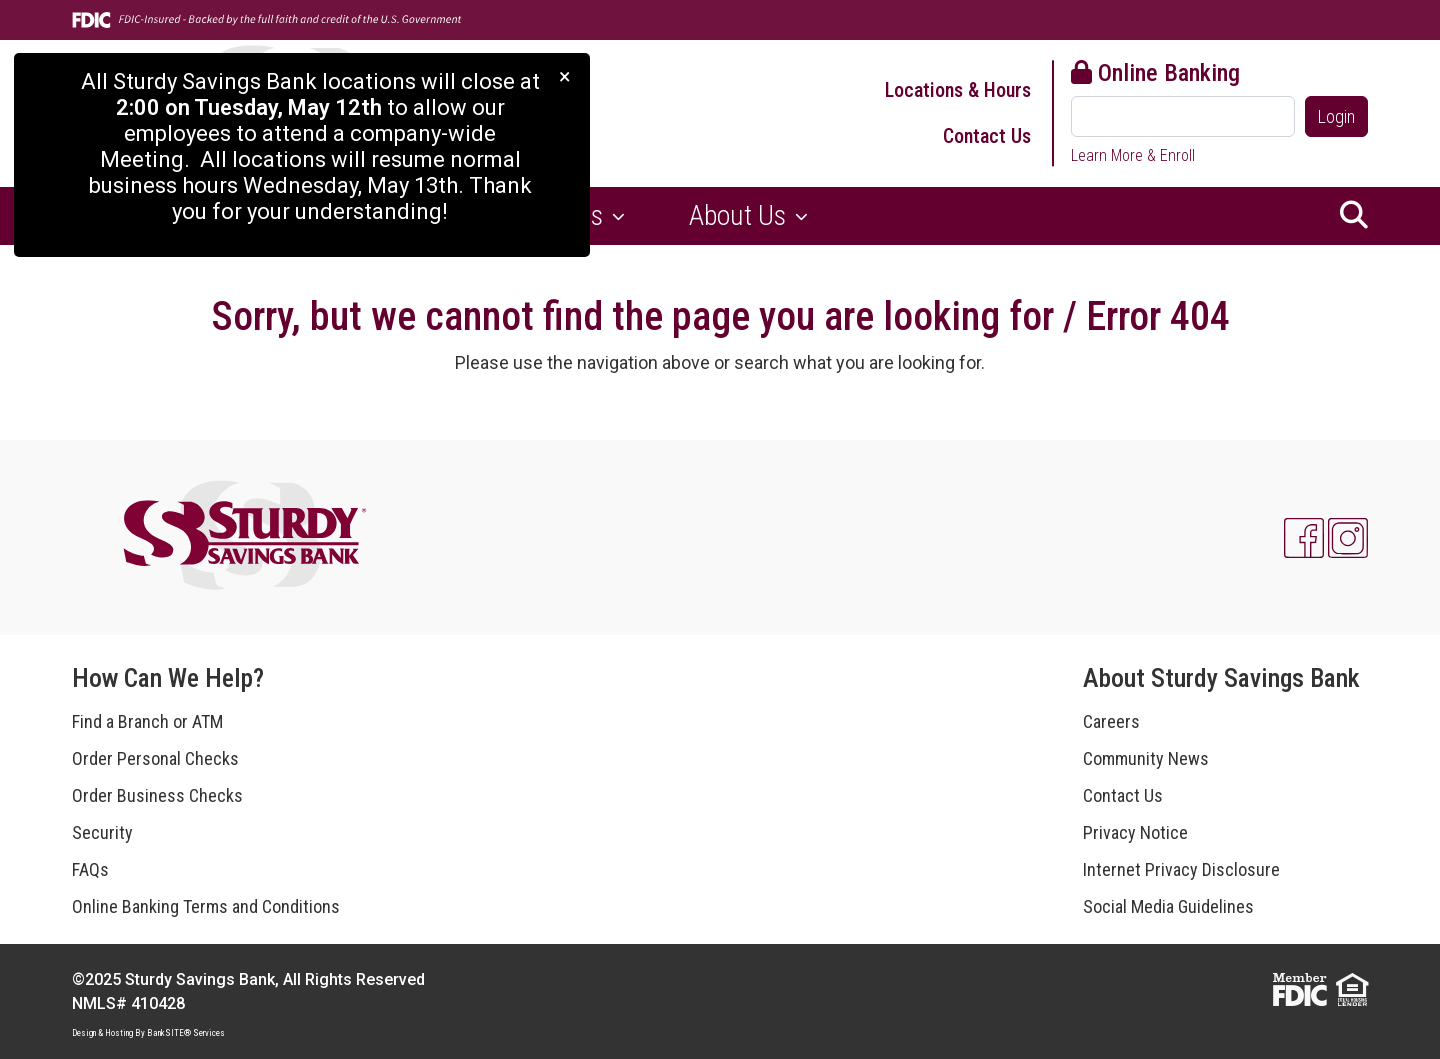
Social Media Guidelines (1168, 906)
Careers (1111, 721)
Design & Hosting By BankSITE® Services (148, 1033)
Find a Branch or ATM (147, 721)
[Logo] (247, 537)
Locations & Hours (958, 90)
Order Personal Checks (155, 758)
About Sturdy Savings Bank (1221, 678)
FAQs (90, 869)
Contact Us (987, 136)
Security (102, 832)
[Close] (565, 76)
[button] (1354, 216)
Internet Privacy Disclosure (1181, 869)
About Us (740, 215)
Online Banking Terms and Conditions (206, 906)
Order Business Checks (157, 795)
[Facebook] (1304, 538)
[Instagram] (1348, 538)
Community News (1146, 758)
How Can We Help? (168, 678)
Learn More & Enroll (1133, 155)
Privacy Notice (1135, 832)
